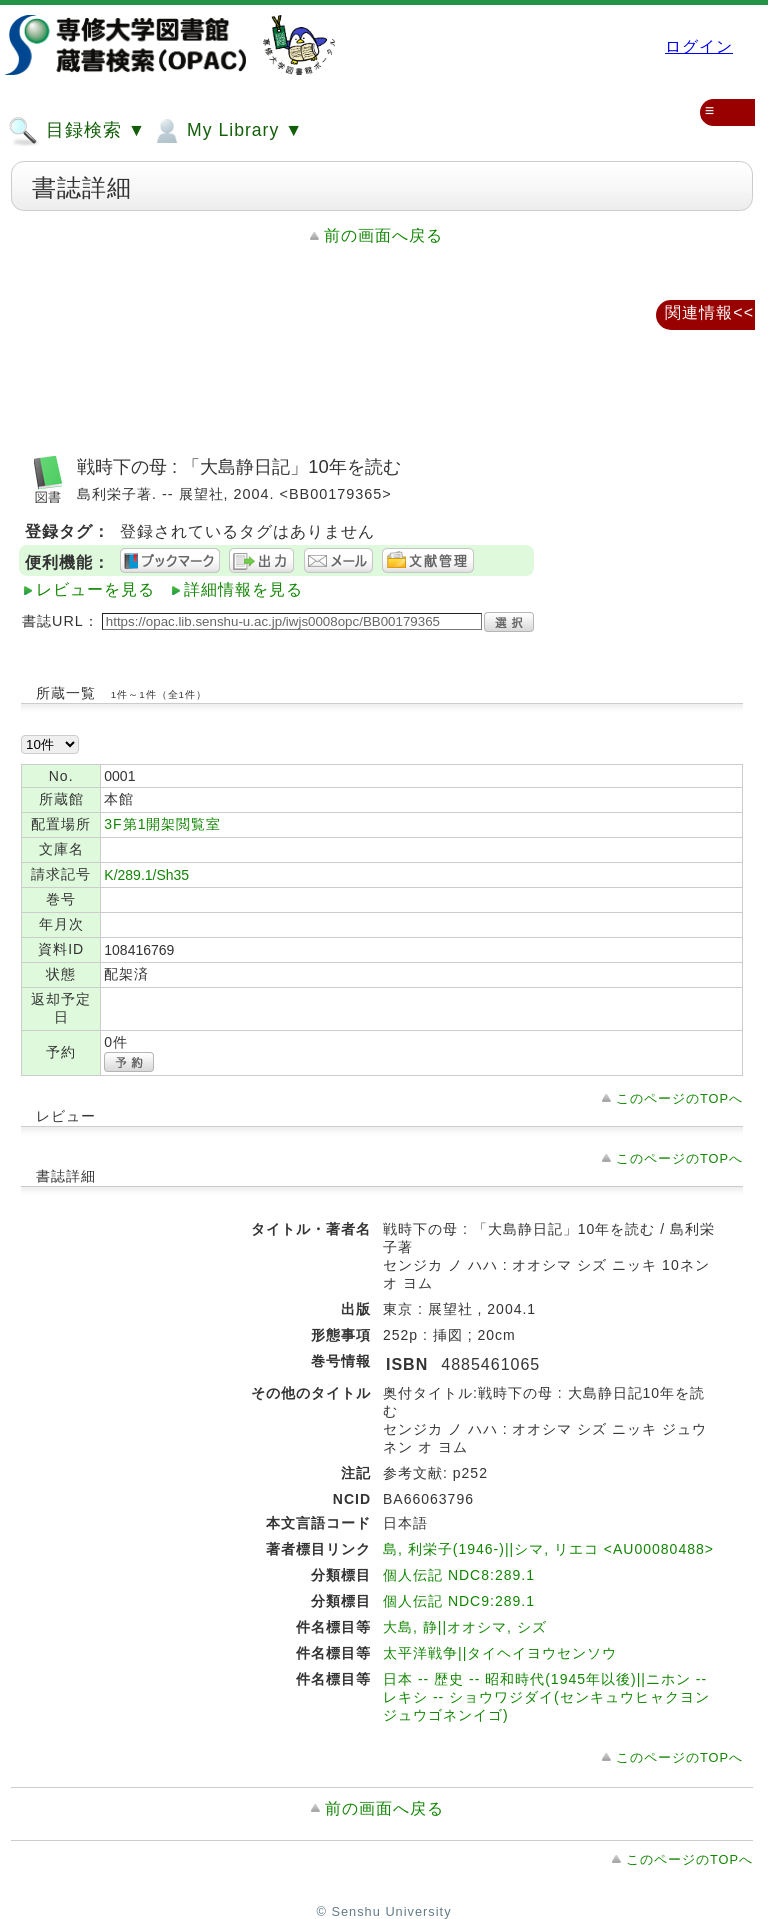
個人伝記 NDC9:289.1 (459, 1601)
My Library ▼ (227, 131)
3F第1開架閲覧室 (162, 824)
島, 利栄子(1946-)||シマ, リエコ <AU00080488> (548, 1549)
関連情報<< (709, 312)
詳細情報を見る (243, 589)
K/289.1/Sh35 (146, 875)
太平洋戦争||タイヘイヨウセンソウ (500, 1653)
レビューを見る (95, 589)
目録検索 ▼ (77, 131)
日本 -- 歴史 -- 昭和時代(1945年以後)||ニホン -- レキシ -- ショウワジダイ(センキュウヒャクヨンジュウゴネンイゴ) (546, 1697)
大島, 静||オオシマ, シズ (465, 1627)
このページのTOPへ (679, 1098)
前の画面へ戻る (383, 235)
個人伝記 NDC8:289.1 (459, 1575)
